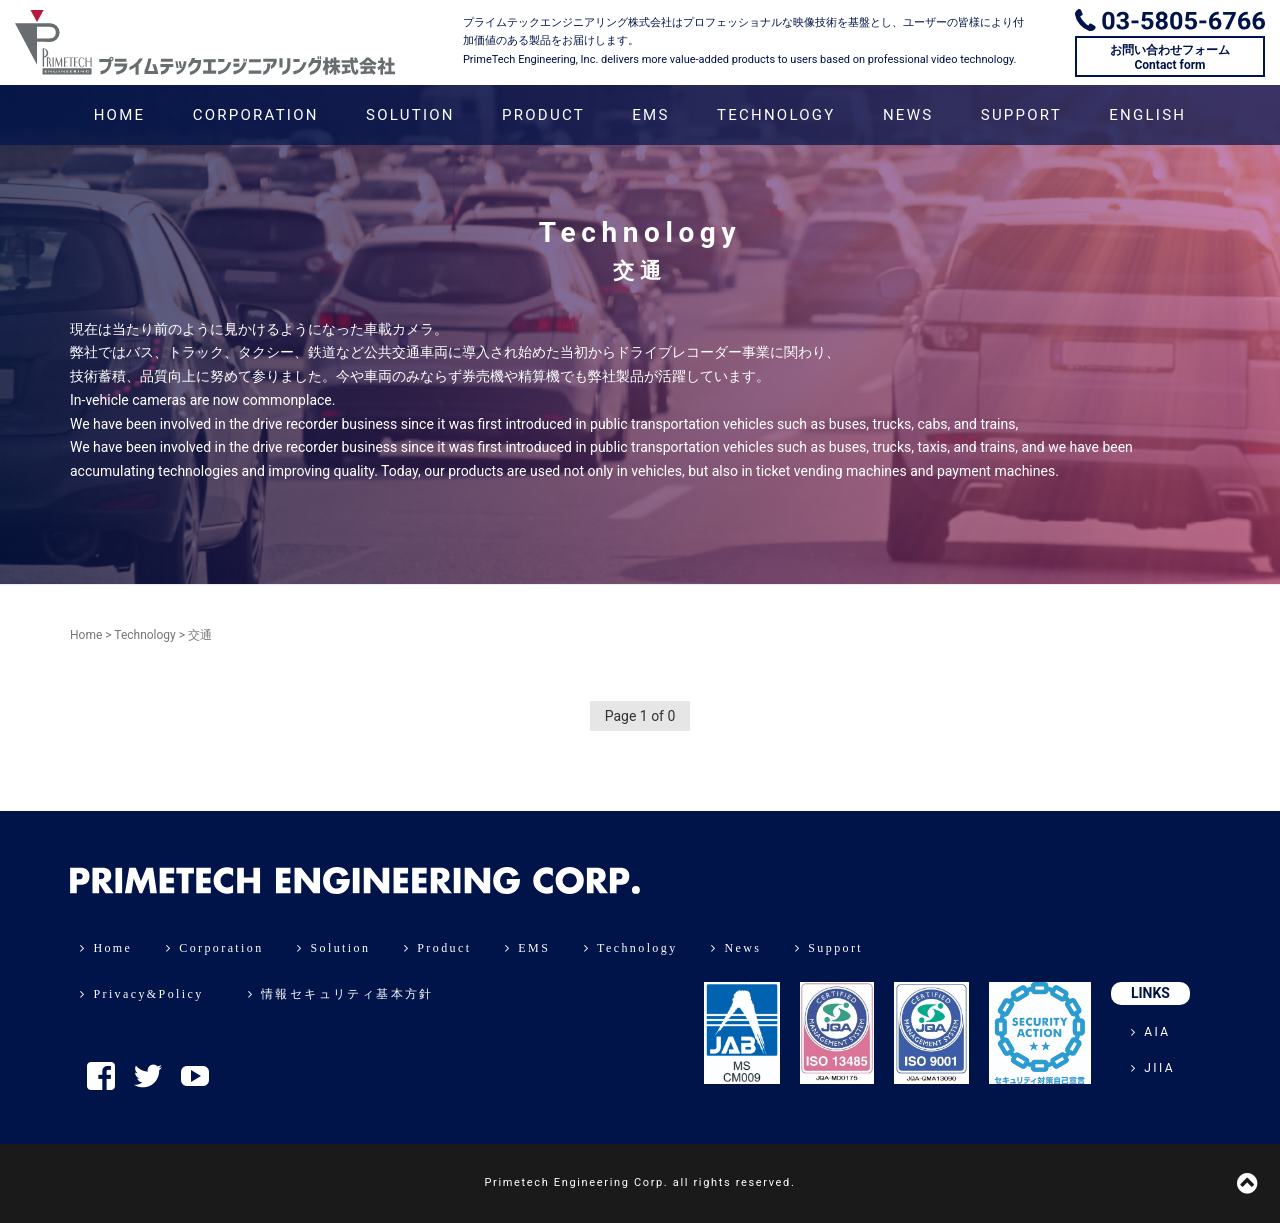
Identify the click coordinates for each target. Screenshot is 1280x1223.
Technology (144, 635)
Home (86, 635)
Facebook (101, 1076)
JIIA (1153, 1068)
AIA (1151, 1032)
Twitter (148, 1076)
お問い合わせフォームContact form (1170, 57)
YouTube (195, 1076)
